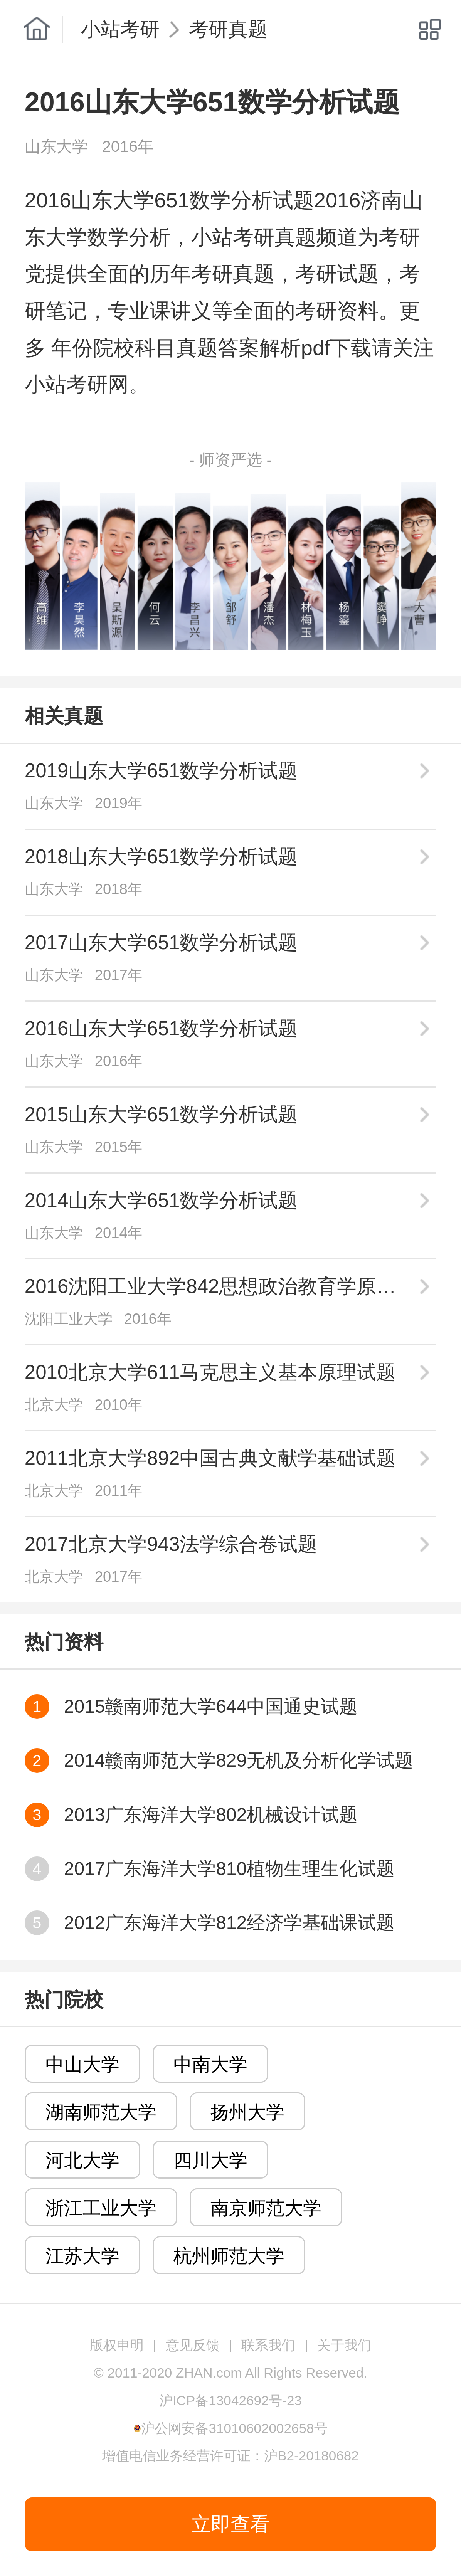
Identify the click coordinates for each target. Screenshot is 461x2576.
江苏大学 (82, 2256)
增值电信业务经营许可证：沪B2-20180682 (230, 2455)
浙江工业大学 (100, 2208)
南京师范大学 (265, 2208)
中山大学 (82, 2064)
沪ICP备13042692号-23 (230, 2400)
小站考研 (120, 29)
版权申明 (117, 2344)
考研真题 (228, 29)
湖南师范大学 (100, 2112)
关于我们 (344, 2344)
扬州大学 (247, 2112)
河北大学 (82, 2160)
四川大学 (210, 2160)
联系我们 (268, 2344)
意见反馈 (193, 2344)
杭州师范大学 (228, 2256)
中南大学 (210, 2064)
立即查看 (230, 2524)
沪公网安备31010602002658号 (234, 2428)
